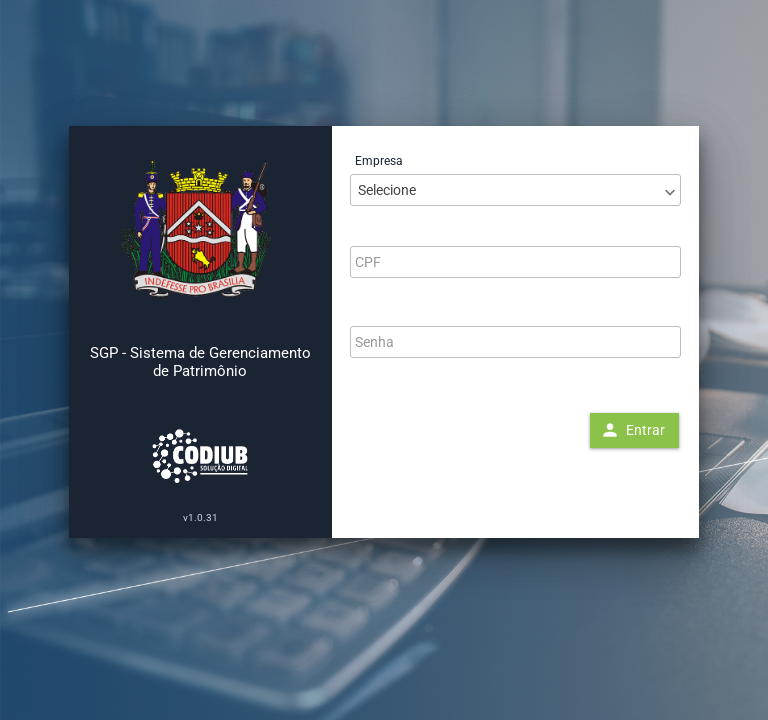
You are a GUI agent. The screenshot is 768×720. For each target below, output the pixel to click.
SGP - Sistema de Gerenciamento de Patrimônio (200, 362)
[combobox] (515, 190)
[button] (634, 430)
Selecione (387, 190)
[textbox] (515, 262)
